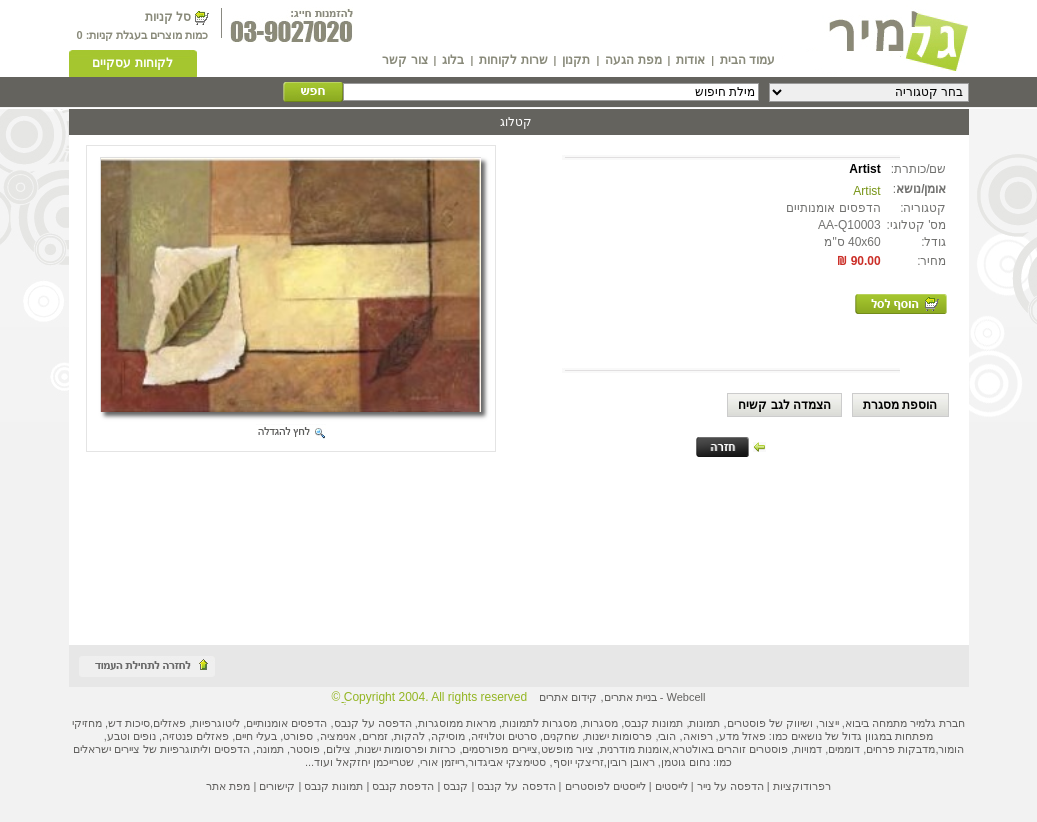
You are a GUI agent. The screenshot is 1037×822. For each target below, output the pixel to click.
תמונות (704, 723)
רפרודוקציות (802, 786)
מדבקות (916, 749)
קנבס (455, 786)
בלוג (453, 60)
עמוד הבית (747, 60)
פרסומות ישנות (618, 736)
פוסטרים (746, 723)
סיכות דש (129, 723)
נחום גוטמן (685, 762)
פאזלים (169, 723)
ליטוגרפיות (216, 723)
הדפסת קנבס (403, 786)
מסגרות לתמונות (539, 723)
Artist (866, 191)
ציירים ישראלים (106, 749)
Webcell (685, 697)
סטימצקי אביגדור (507, 762)
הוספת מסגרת (900, 405)
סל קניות (168, 17)
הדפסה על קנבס (373, 723)
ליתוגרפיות (184, 749)
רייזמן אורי (442, 762)
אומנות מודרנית (634, 749)
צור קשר (404, 60)
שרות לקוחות (513, 60)
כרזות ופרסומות (420, 749)
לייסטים (671, 786)
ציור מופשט (567, 749)
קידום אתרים (568, 697)
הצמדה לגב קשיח (784, 405)
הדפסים (232, 749)
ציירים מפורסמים (499, 749)
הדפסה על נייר (730, 786)
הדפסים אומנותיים (286, 723)
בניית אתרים (630, 697)
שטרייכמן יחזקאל (375, 762)
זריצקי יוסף (578, 762)
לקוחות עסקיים (132, 63)
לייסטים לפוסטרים (605, 786)
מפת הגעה (633, 60)
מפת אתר (228, 786)
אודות (690, 60)
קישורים (277, 786)
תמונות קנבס (333, 786)
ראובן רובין (631, 762)
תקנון (576, 60)
